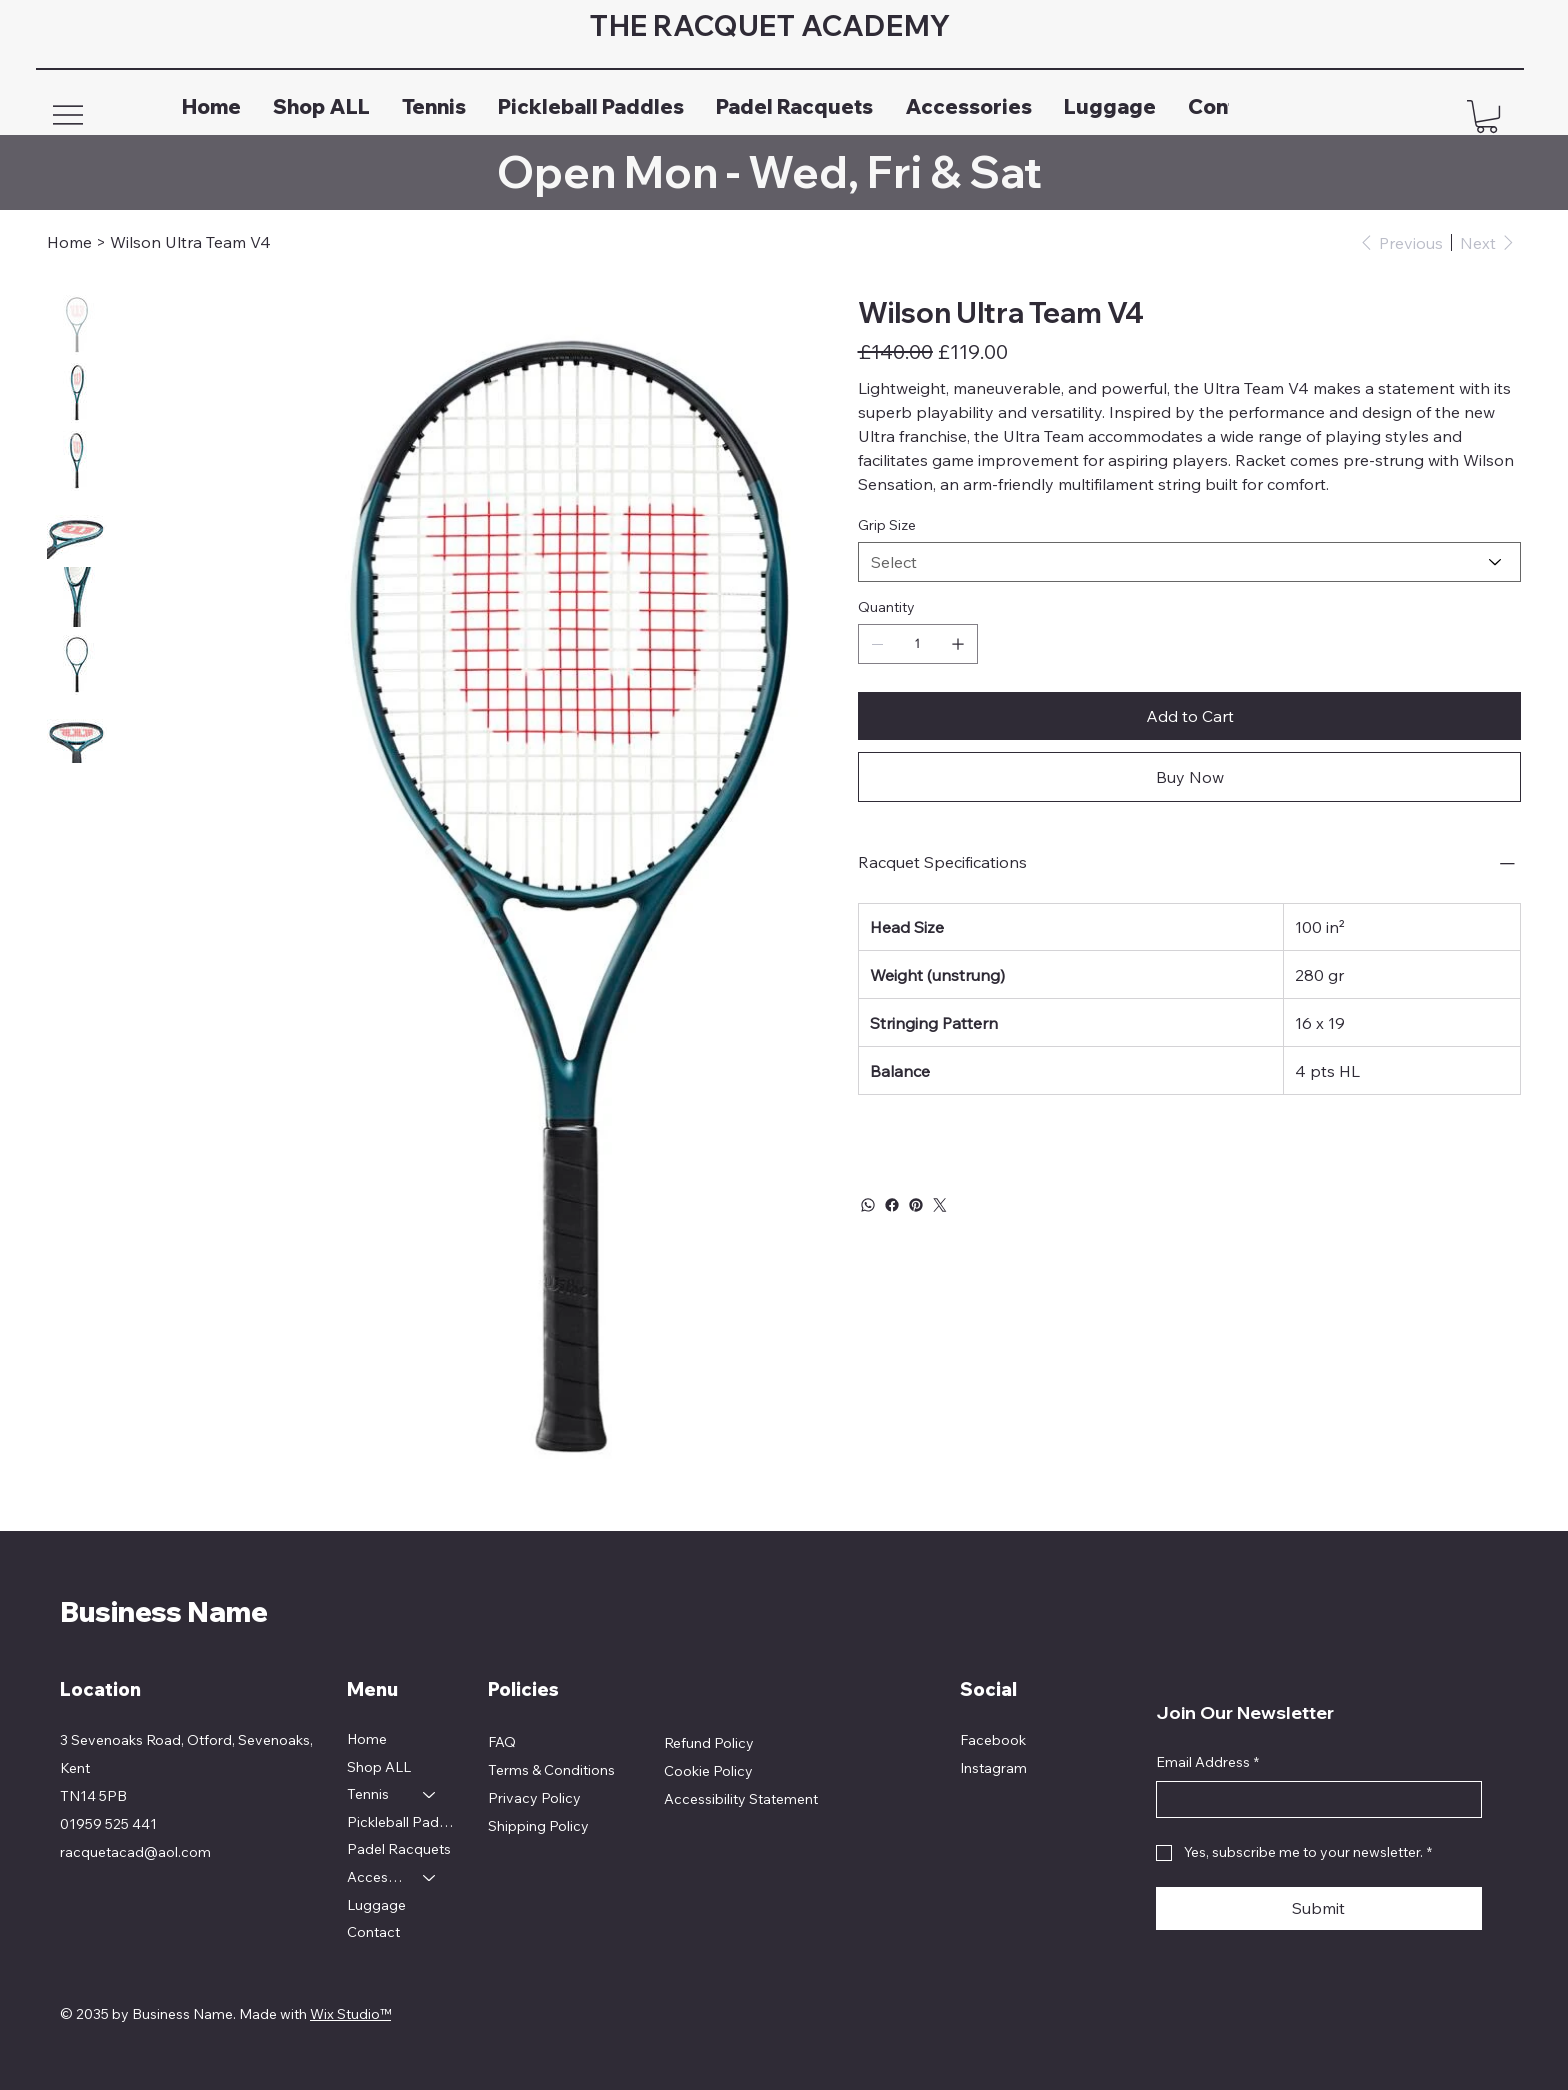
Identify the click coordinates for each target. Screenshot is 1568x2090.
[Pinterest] (916, 1205)
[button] (1487, 116)
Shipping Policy (538, 1826)
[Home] (69, 242)
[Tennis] (430, 1795)
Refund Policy (709, 1743)
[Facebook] (892, 1205)
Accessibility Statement (741, 1799)
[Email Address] (1313, 1800)
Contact (373, 1932)
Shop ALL (379, 1767)
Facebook (993, 1740)
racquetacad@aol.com (135, 1852)
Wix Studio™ (350, 2014)
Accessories (376, 1877)
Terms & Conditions (551, 1770)
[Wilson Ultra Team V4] (190, 242)
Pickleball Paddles (401, 1822)
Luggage (376, 1905)
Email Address (1207, 1763)
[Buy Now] (1189, 777)
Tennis (368, 1794)
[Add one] (958, 644)
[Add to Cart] (1189, 716)
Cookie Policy (708, 1771)
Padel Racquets (399, 1849)
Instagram (993, 1768)
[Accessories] (430, 1878)
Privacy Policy (534, 1798)
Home (367, 1739)
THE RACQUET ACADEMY (776, 25)
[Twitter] (940, 1205)
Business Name (164, 1611)
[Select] (1189, 562)
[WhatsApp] (868, 1205)
